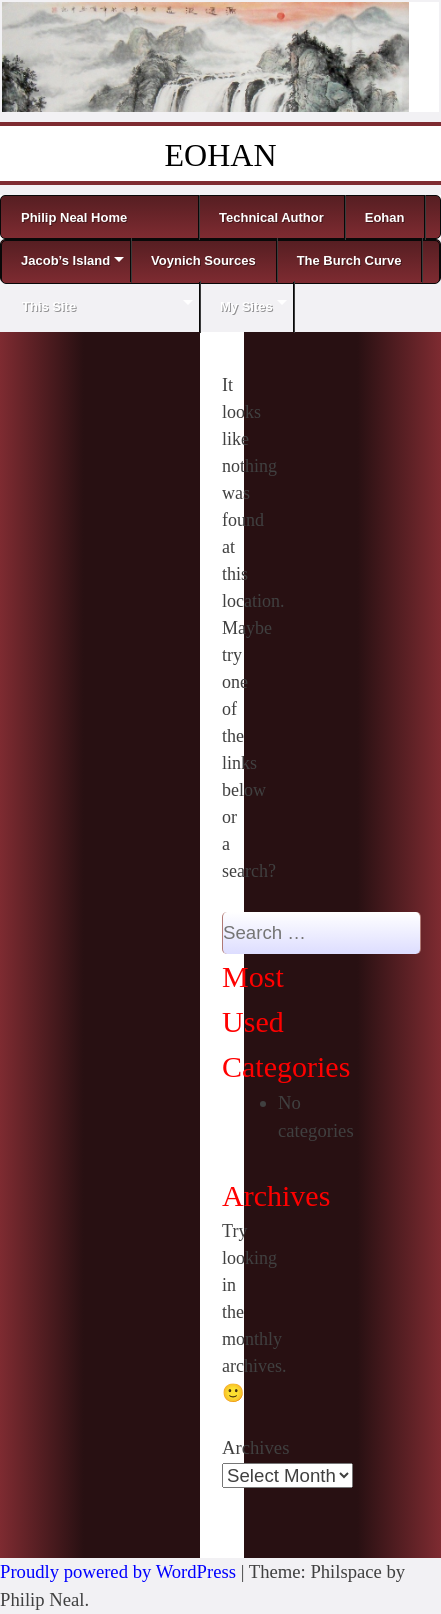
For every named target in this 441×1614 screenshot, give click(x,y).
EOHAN (221, 155)
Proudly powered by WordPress (118, 1571)
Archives (255, 1447)
